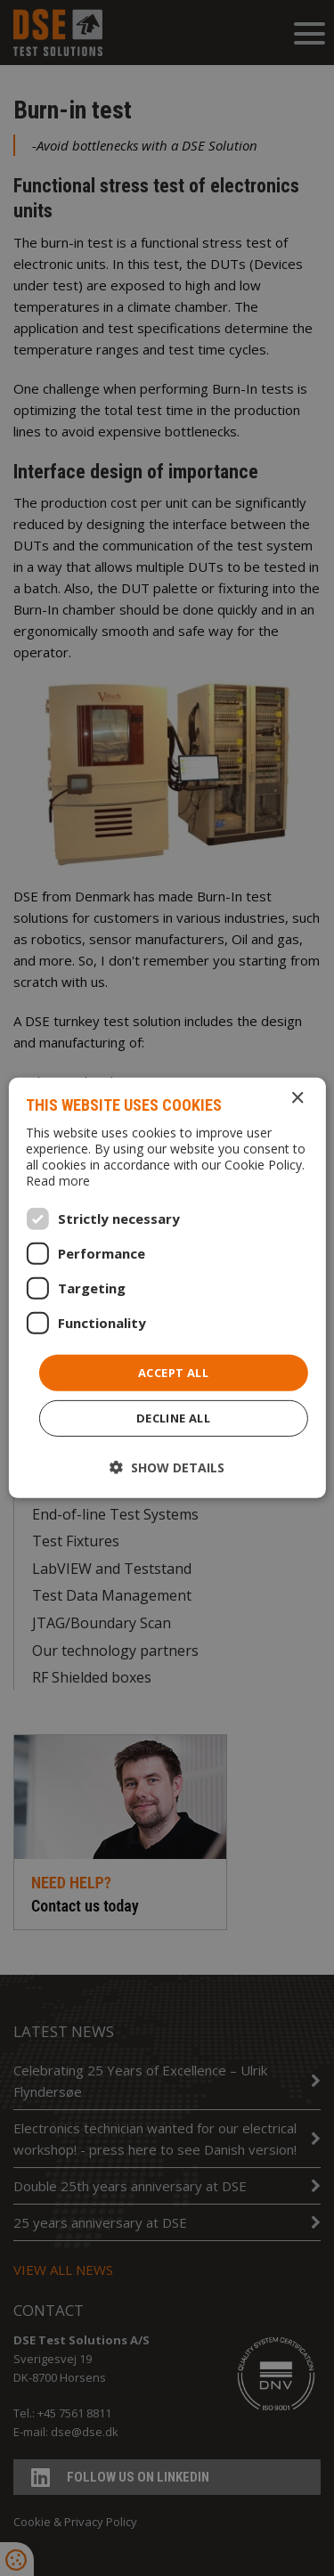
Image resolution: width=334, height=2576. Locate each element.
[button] (167, 1467)
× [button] (297, 1098)
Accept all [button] (173, 1373)
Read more (58, 1180)
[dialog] (167, 1288)
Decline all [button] (173, 1418)
